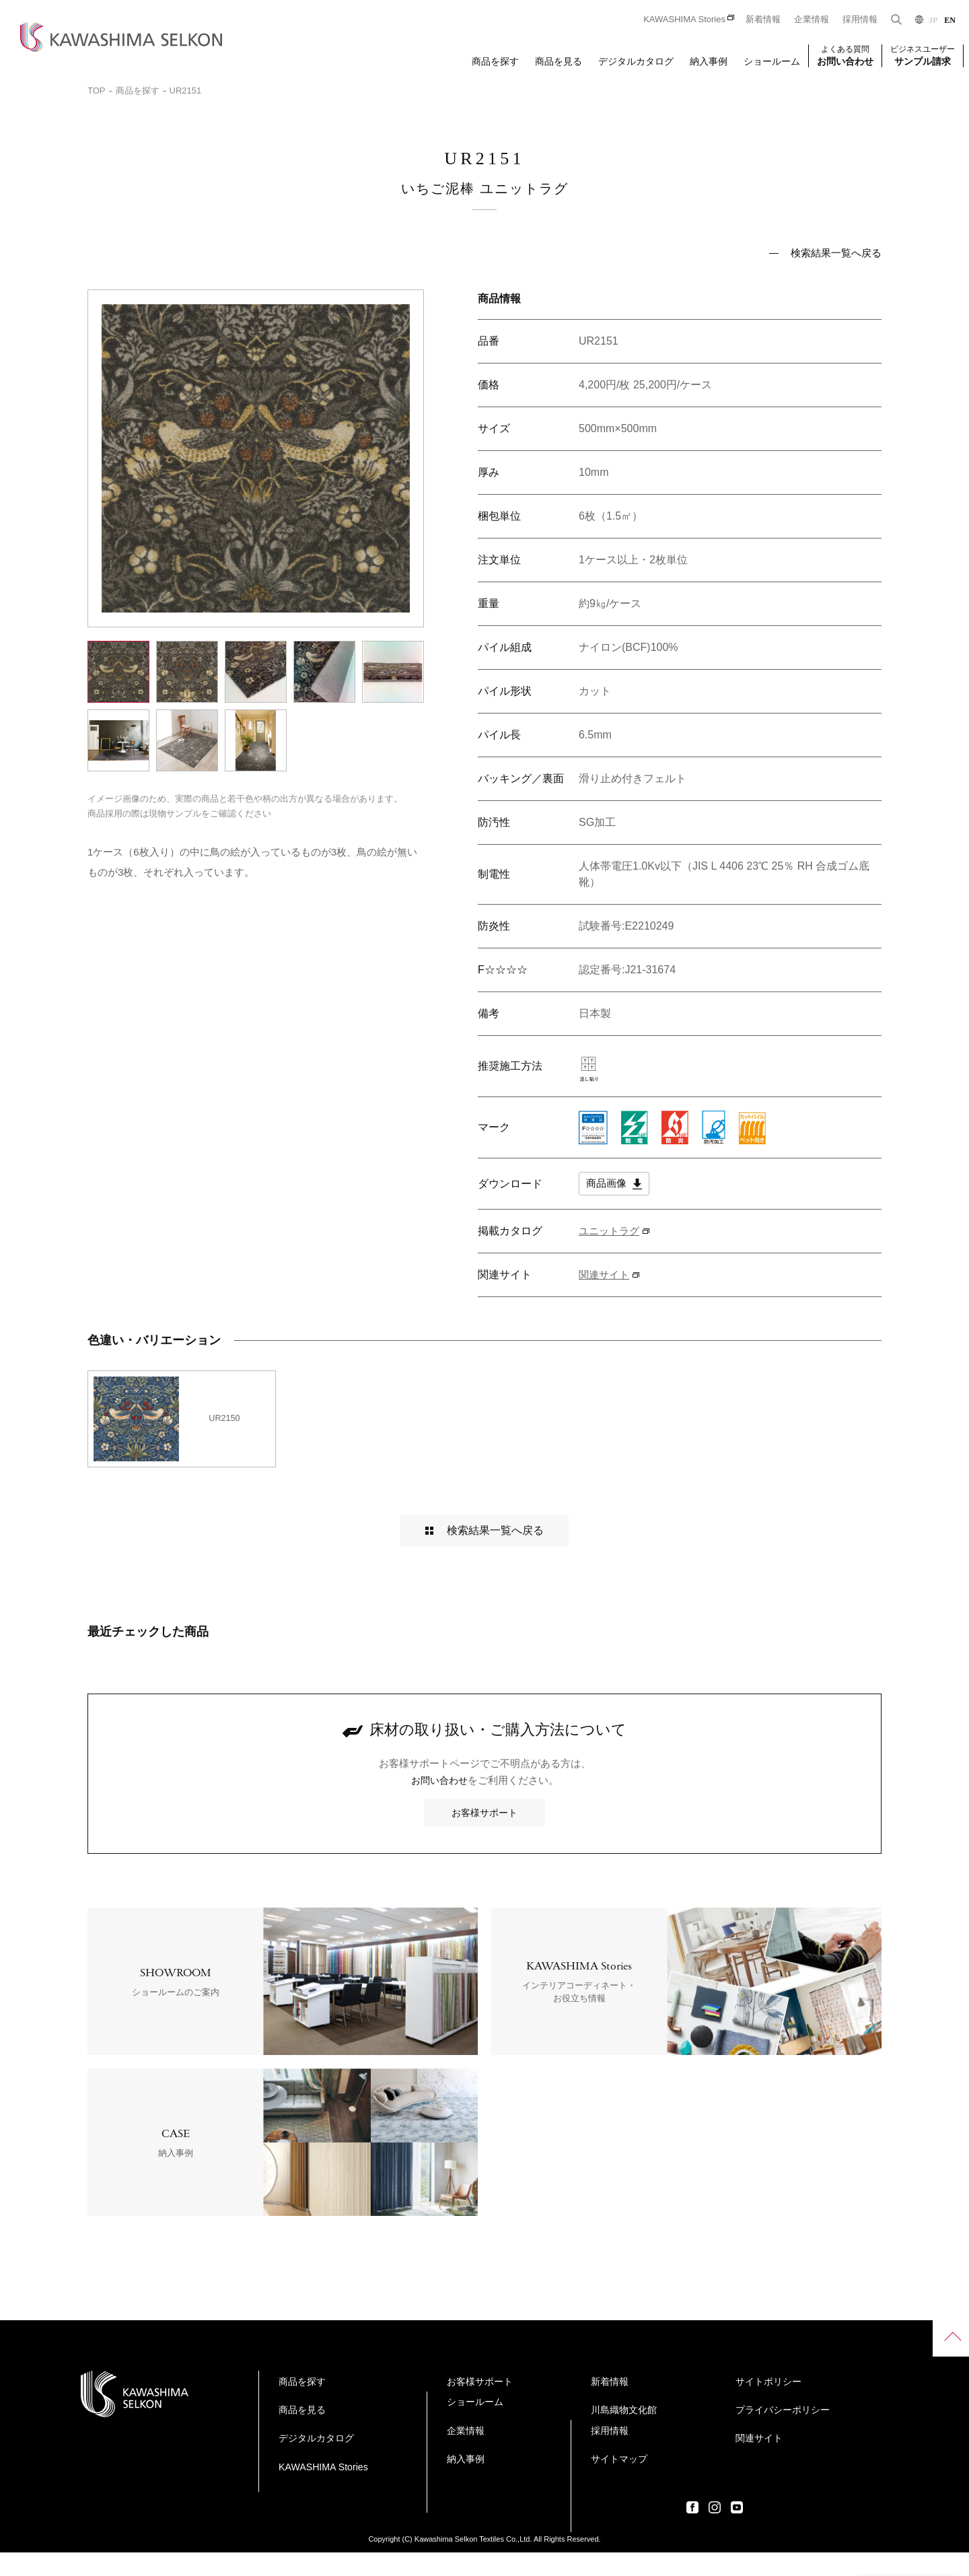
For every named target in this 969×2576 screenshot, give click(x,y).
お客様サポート (485, 1835)
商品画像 (615, 1185)
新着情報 (763, 19)
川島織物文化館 (530, 2508)
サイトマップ (716, 2427)
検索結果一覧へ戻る (836, 253)
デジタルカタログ (636, 61)
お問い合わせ (439, 1803)
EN (950, 20)
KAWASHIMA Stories (684, 19)
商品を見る (558, 61)
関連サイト (606, 1276)
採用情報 (859, 19)
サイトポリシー (721, 2454)
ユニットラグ (611, 1232)
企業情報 (811, 19)
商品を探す (495, 61)
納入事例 (708, 61)
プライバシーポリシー (736, 2481)
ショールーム (772, 61)
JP (933, 20)
